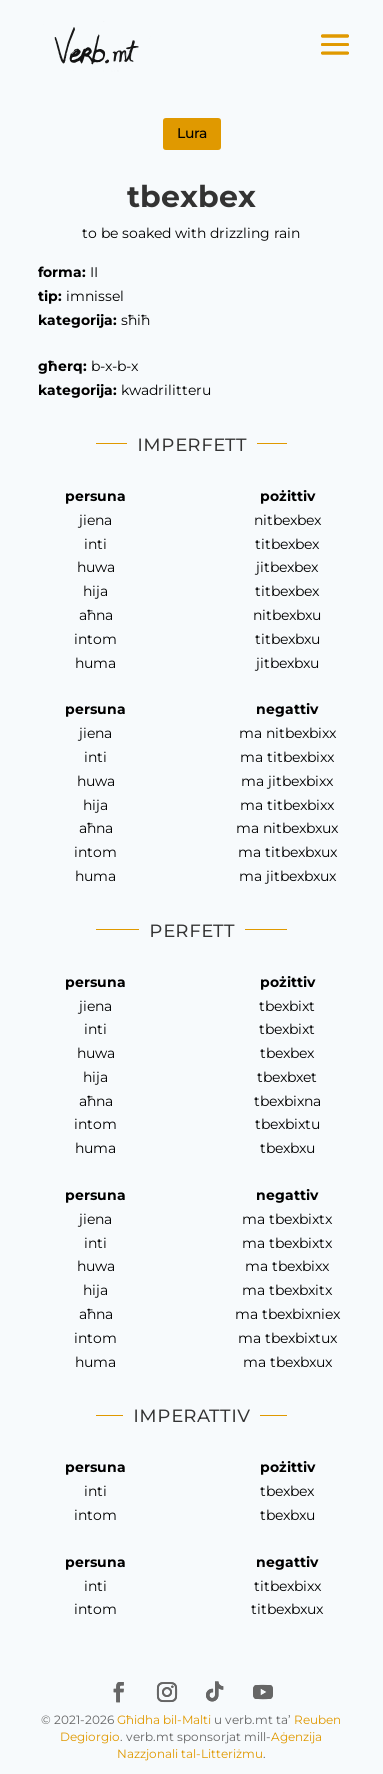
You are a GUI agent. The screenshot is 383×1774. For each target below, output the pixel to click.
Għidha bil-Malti (164, 1719)
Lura (192, 133)
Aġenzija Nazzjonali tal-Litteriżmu (220, 1745)
